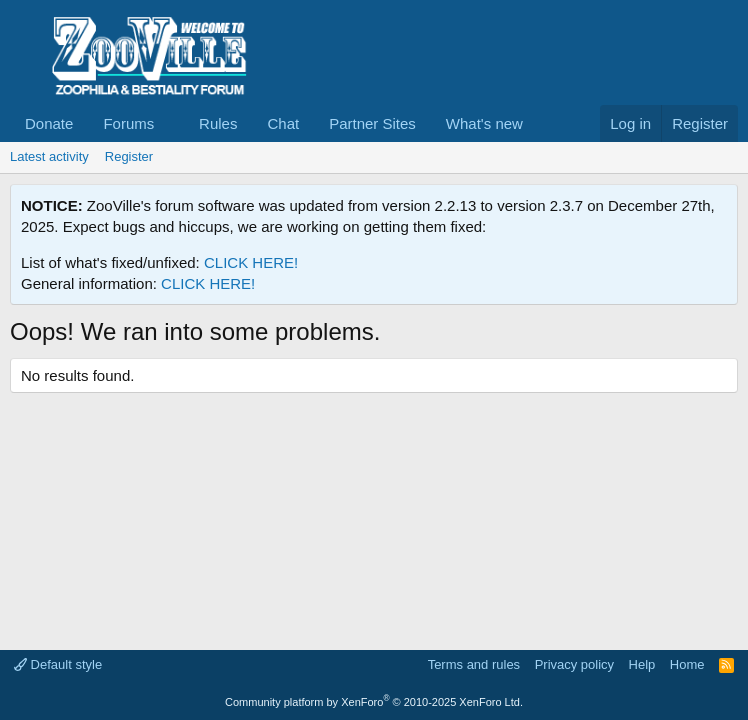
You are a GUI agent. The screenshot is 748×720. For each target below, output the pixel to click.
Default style (58, 664)
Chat (283, 123)
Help (642, 664)
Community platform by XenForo (374, 702)
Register (129, 156)
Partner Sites (372, 123)
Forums (128, 123)
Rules (218, 123)
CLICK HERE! (251, 262)
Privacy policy (574, 664)
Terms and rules (474, 664)
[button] (170, 123)
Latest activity (49, 156)
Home (687, 664)
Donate (49, 123)
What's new (484, 123)
